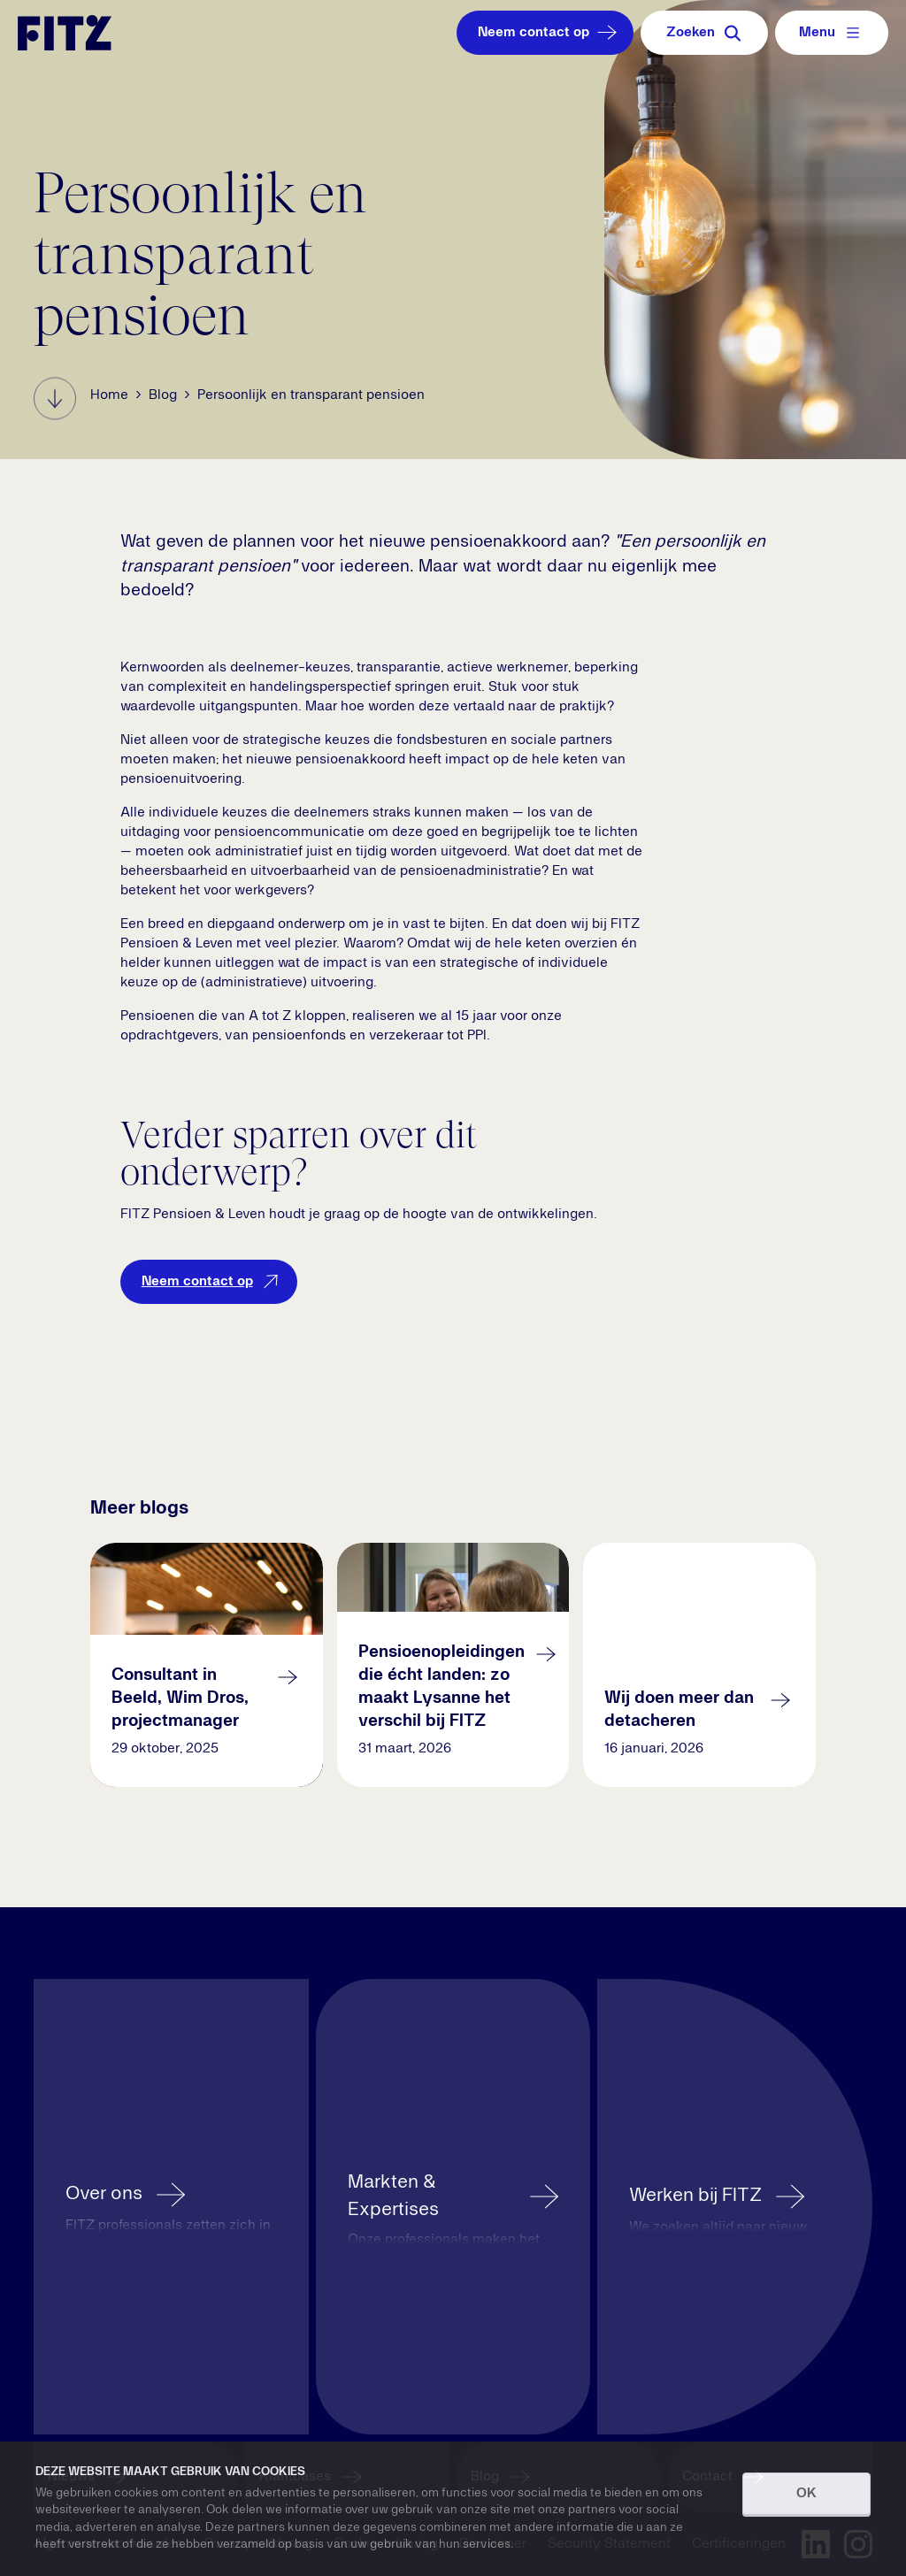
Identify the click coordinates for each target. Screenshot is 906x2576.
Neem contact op (549, 33)
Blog (163, 395)
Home (109, 395)
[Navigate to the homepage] (64, 33)
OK (806, 2494)
